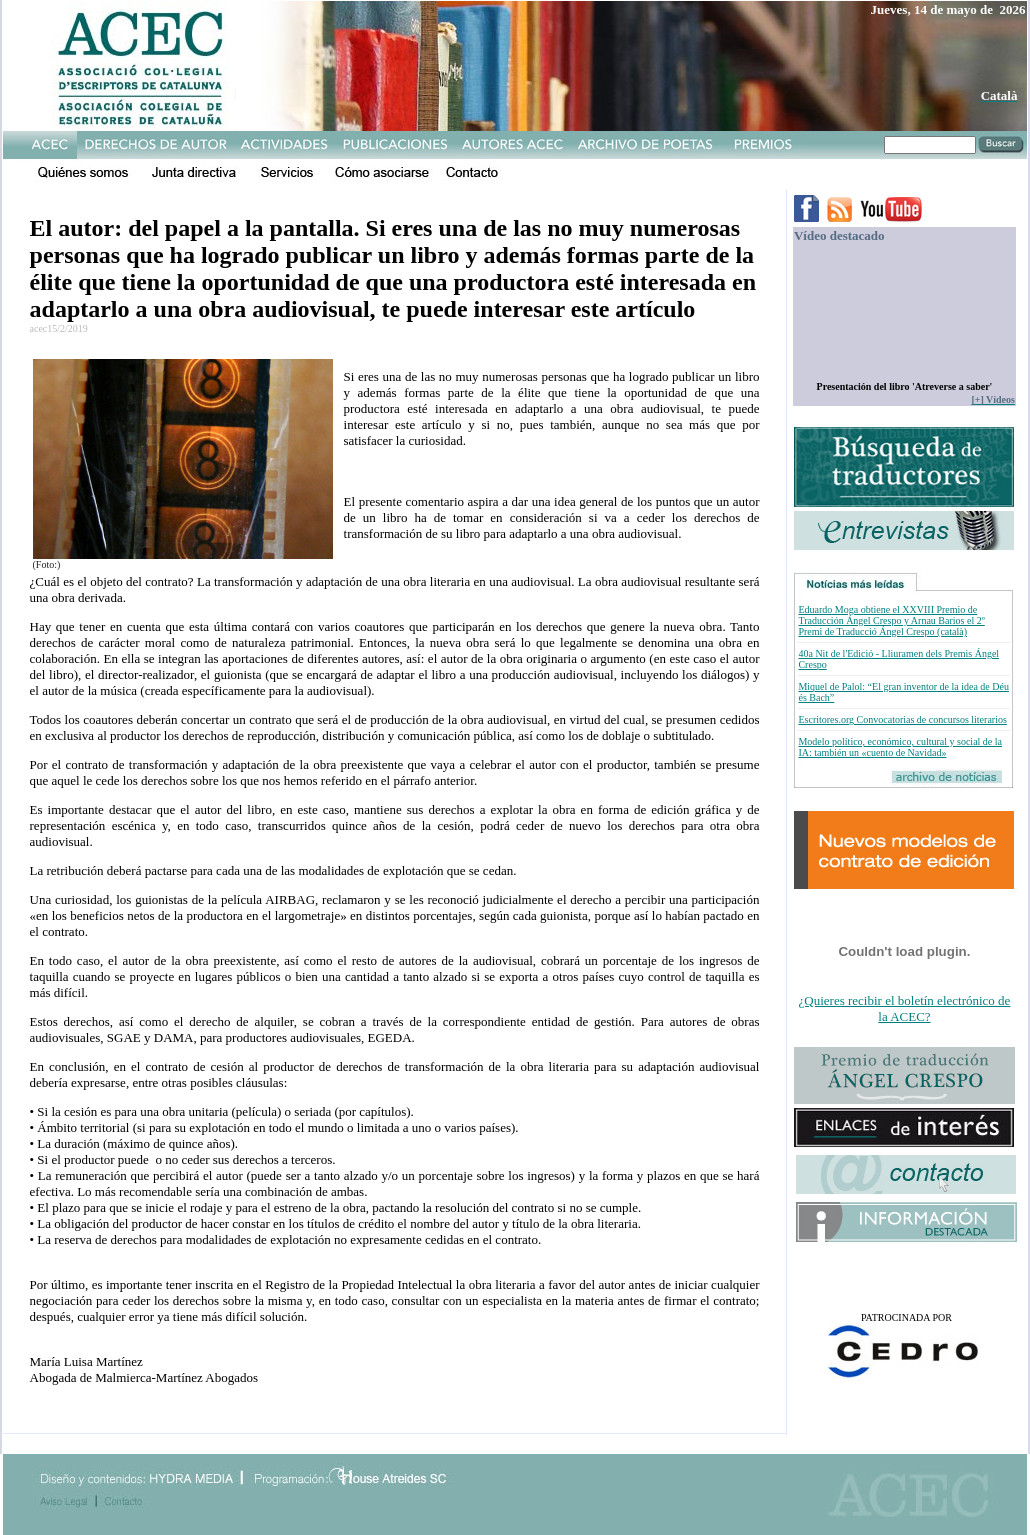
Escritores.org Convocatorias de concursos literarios (902, 719)
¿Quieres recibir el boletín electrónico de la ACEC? (905, 1008)
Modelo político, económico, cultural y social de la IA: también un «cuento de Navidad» (900, 747)
